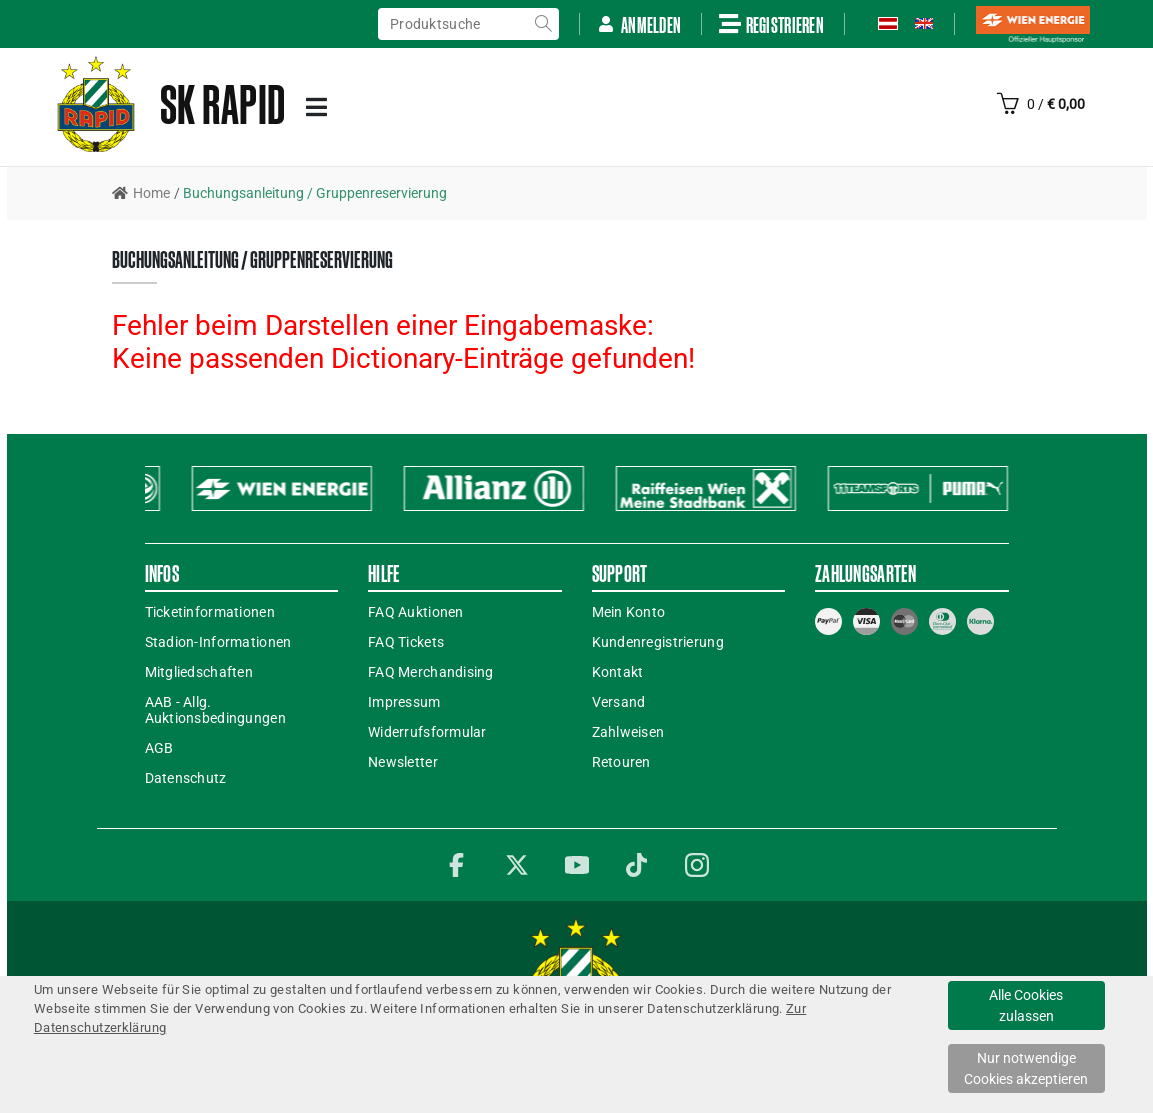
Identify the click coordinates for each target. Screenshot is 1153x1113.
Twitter (517, 865)
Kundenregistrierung (658, 642)
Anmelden (639, 24)
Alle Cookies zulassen (1026, 1005)
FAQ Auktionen (416, 612)
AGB (159, 748)
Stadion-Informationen (218, 642)
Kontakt (618, 672)
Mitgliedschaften (199, 672)
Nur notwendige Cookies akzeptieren (1026, 1068)
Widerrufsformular (427, 732)
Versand (619, 702)
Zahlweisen (628, 732)
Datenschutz (186, 778)
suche (543, 24)
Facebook (457, 865)
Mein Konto (629, 612)
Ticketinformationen (210, 612)
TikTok (637, 865)
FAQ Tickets (406, 642)
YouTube (577, 865)
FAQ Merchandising (431, 672)
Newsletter (403, 762)
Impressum (404, 702)
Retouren (621, 762)
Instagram (697, 865)
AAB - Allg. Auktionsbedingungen (215, 710)
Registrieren (771, 24)
